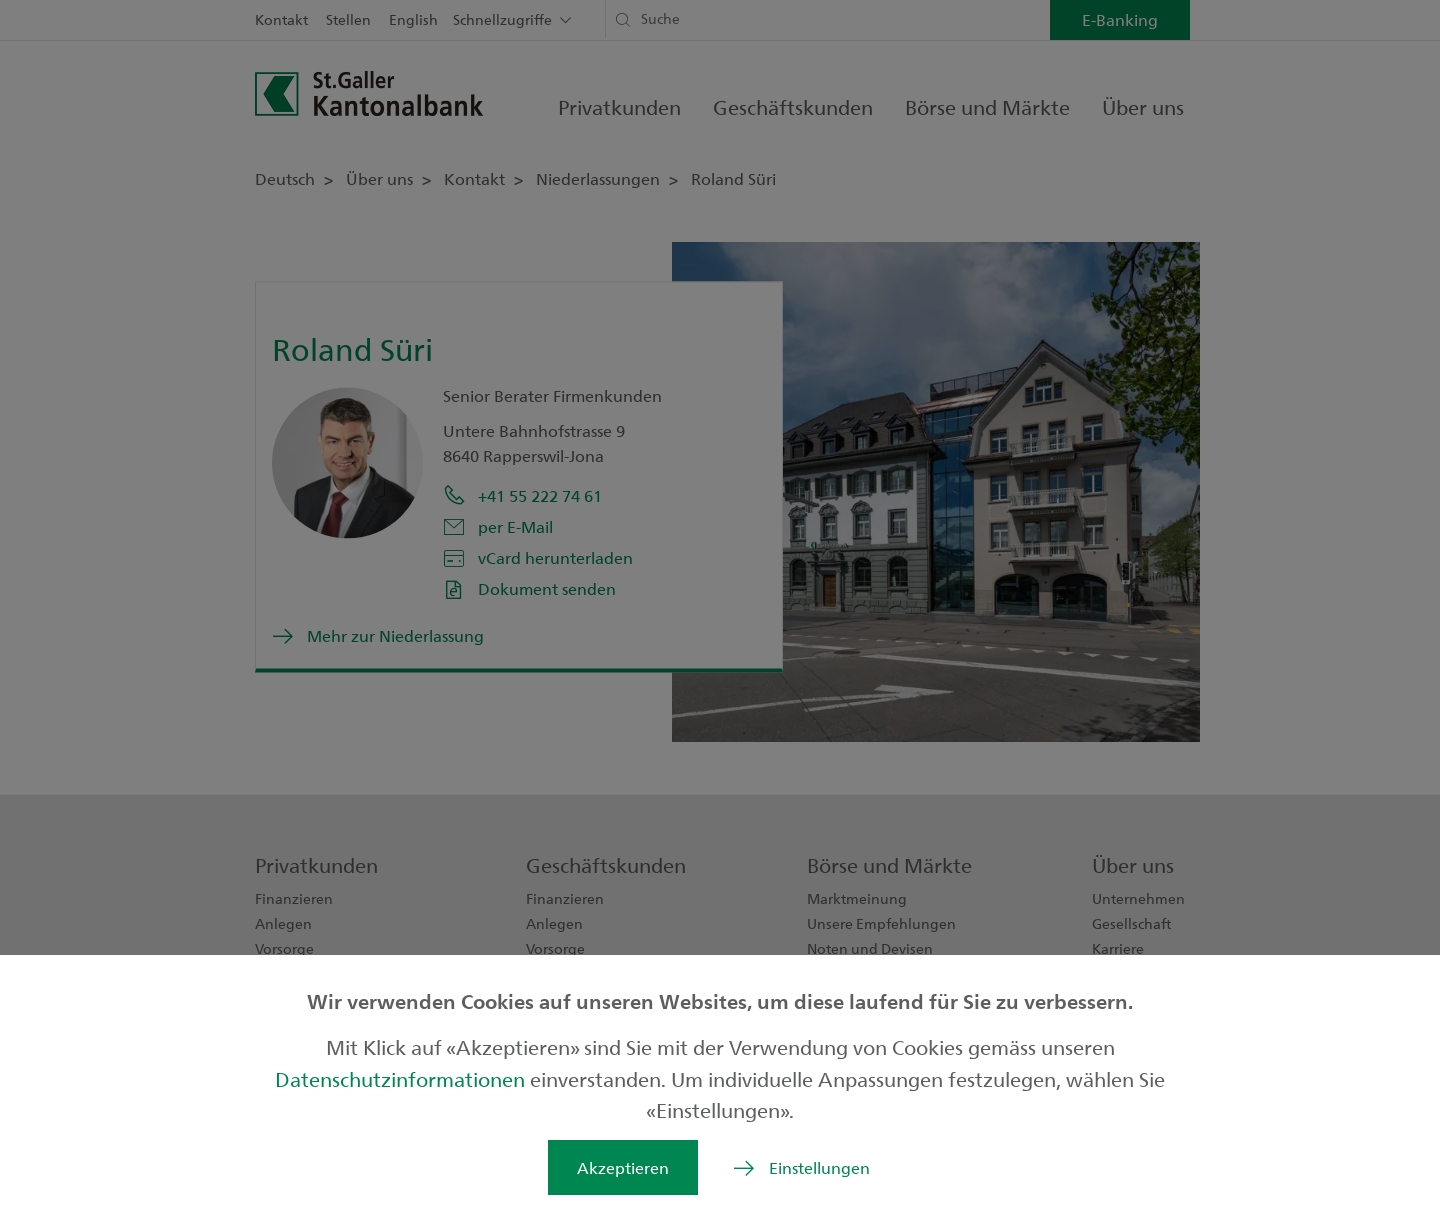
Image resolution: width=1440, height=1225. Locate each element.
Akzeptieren (623, 1167)
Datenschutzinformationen (402, 1078)
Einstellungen (819, 1167)
